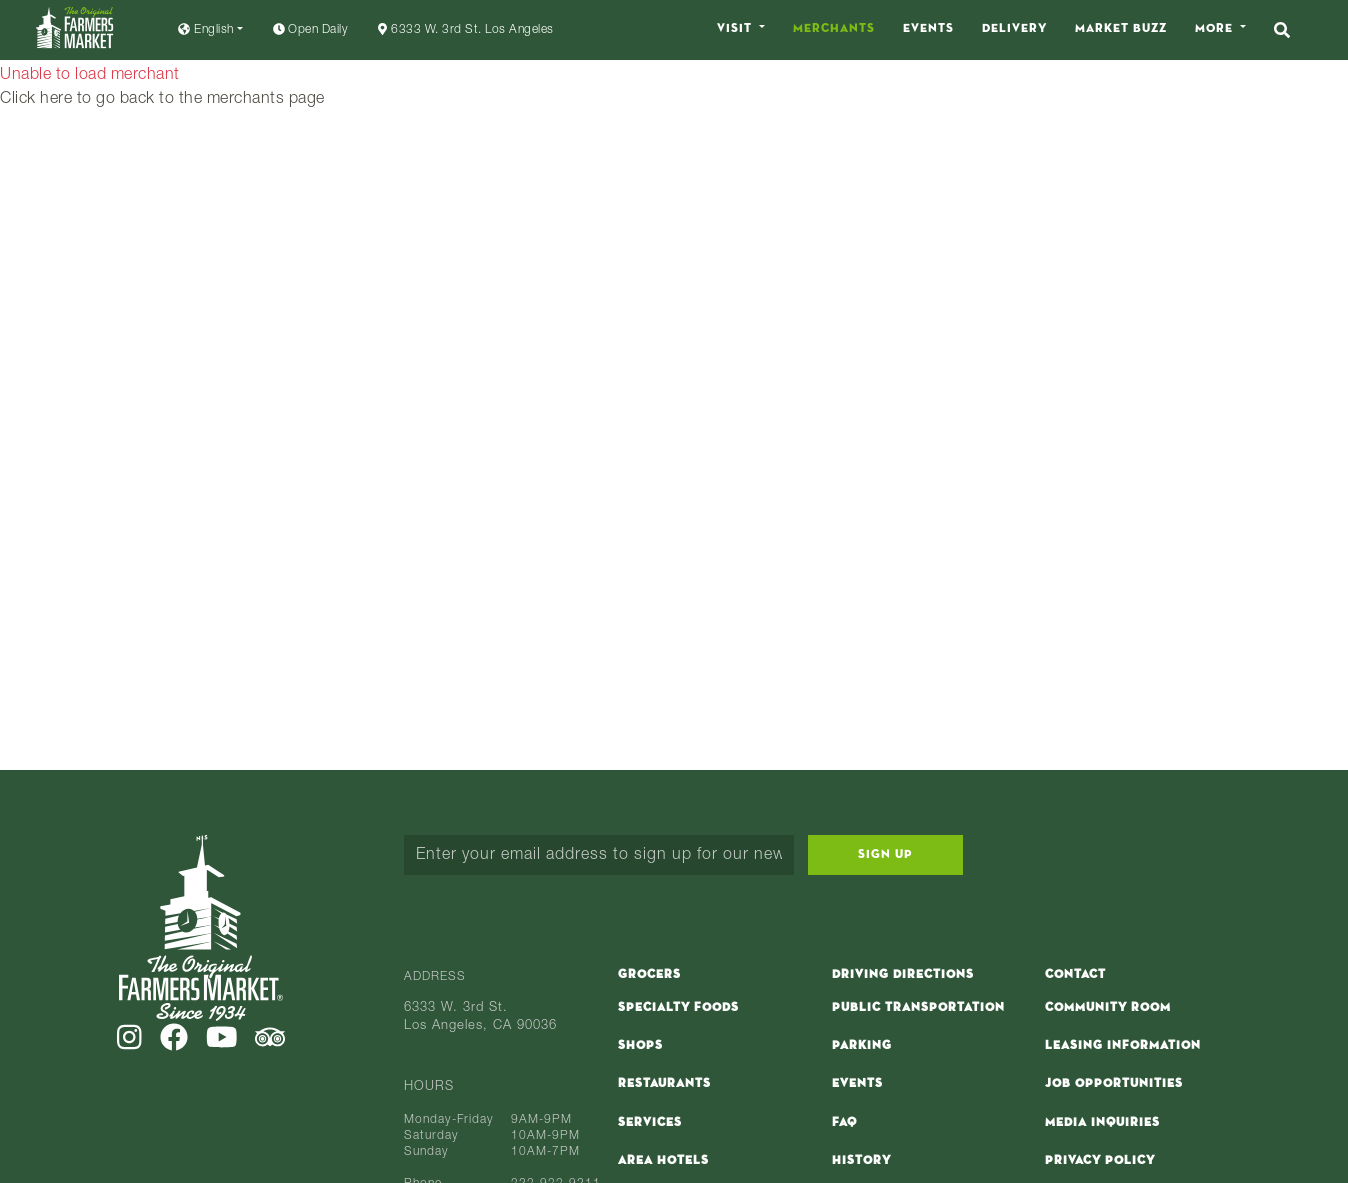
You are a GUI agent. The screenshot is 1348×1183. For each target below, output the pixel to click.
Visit (736, 29)
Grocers (649, 975)
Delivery (1014, 29)
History (861, 1161)
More (1216, 29)
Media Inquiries (1102, 1123)
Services (650, 1123)
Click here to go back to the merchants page (162, 100)
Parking (862, 1046)
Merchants (834, 29)
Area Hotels (663, 1161)
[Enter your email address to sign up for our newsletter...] (599, 855)
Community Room (1108, 1008)
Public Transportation (918, 1008)
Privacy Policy (1100, 1161)
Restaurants (664, 1084)
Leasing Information (1123, 1046)
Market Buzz (1121, 29)
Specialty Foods (678, 1008)
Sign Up (885, 855)
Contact (1075, 975)
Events (928, 29)
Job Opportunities (1114, 1084)
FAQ (844, 1123)
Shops (640, 1046)
